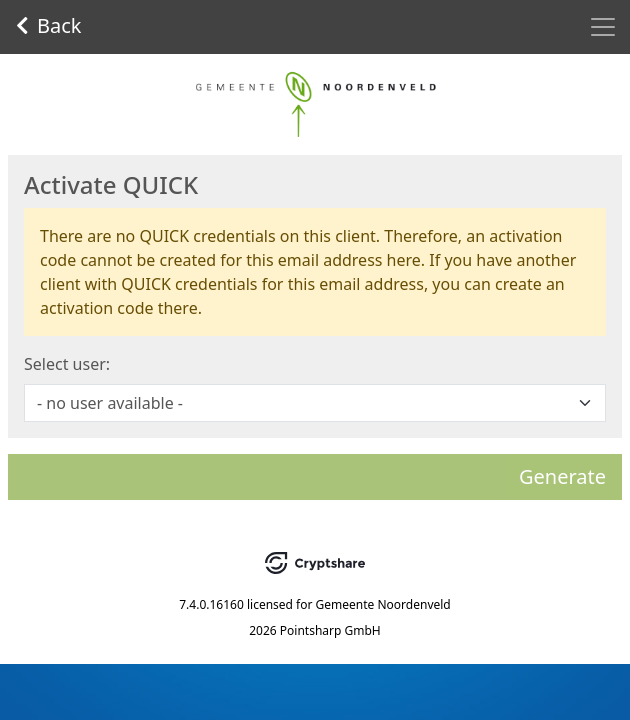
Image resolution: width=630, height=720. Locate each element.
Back (49, 25)
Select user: (67, 364)
